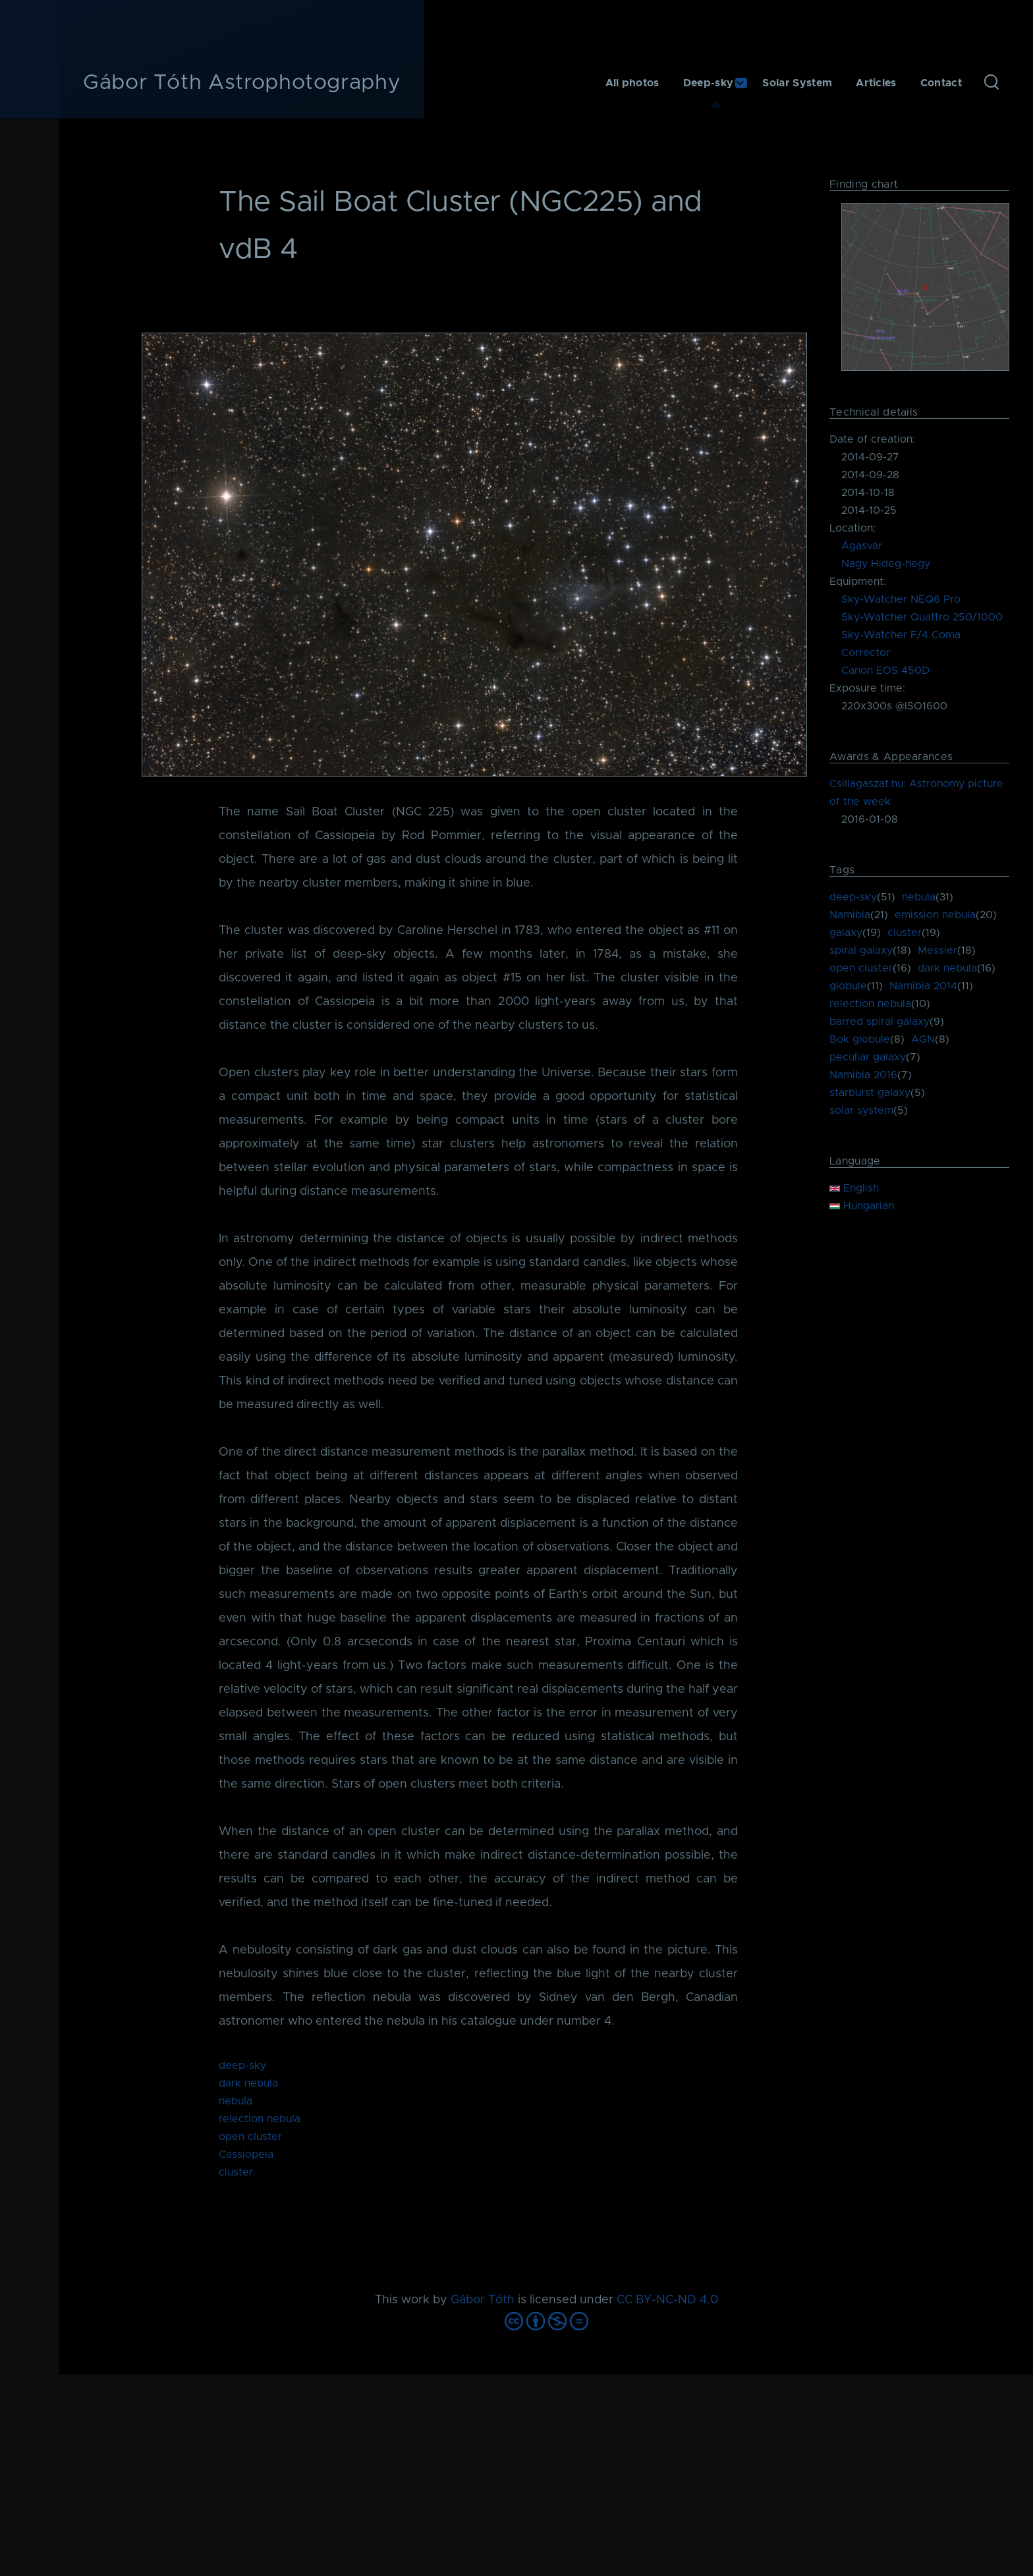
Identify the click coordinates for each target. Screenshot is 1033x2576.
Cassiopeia (246, 2154)
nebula (235, 2101)
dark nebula (248, 2083)
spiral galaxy (861, 950)
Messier (937, 950)
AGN (923, 1039)
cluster (236, 2172)
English (854, 1188)
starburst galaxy (869, 1092)
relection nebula (259, 2119)
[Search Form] (991, 83)
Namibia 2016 (863, 1075)
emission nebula (935, 915)
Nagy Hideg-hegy (885, 564)
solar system (861, 1110)
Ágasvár (861, 546)
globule (848, 986)
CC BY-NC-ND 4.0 (667, 2300)
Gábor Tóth (483, 2300)
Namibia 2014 (923, 986)
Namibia (849, 915)
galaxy (845, 932)
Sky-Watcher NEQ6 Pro (901, 599)
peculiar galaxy (867, 1057)
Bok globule (859, 1039)
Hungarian (861, 1206)
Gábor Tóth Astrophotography (242, 83)
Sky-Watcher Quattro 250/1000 (922, 617)
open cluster (250, 2136)
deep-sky (242, 2065)
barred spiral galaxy (879, 1021)
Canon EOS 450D (885, 670)
